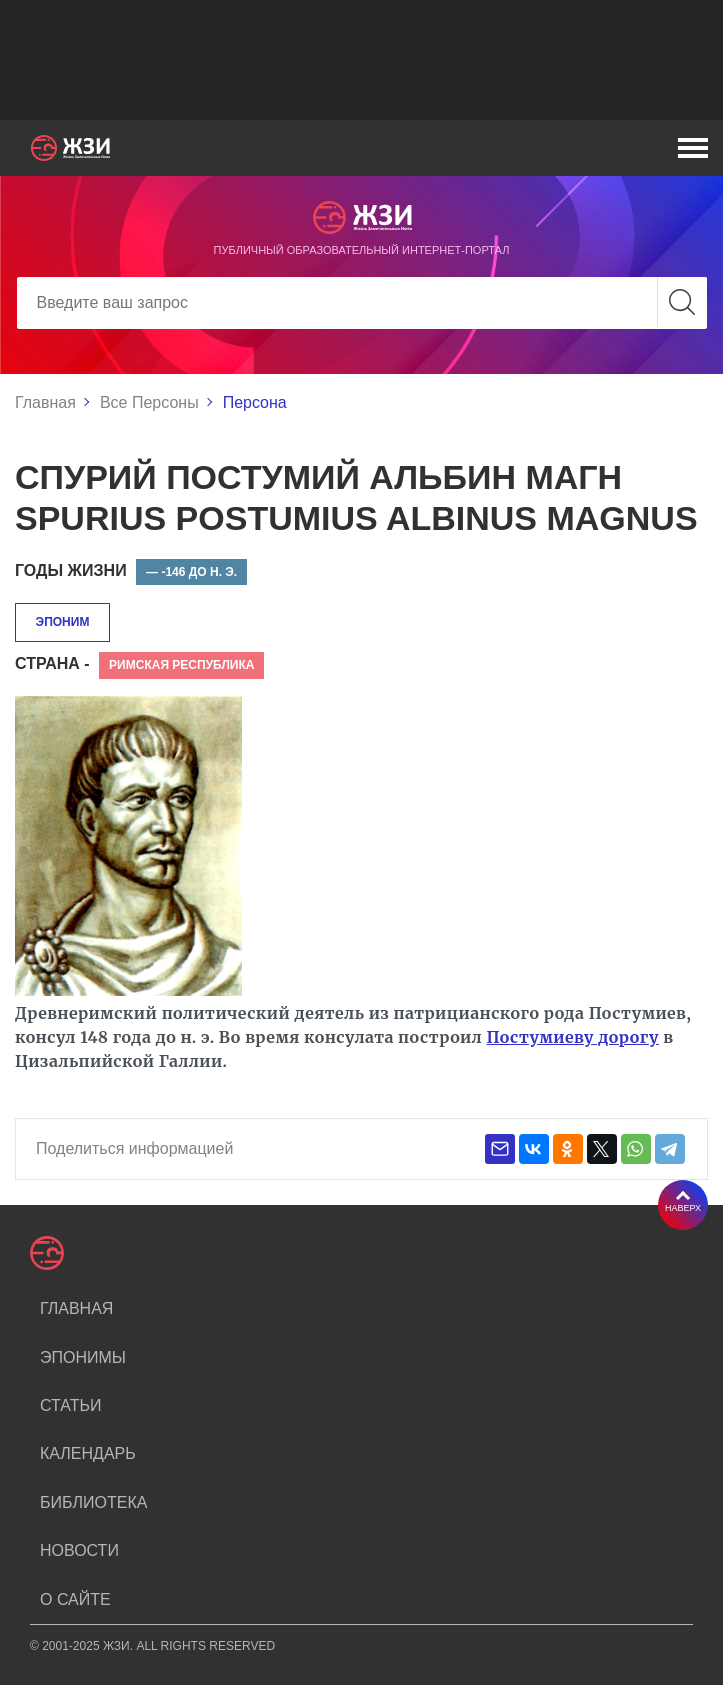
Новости (79, 1550)
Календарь (88, 1453)
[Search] (362, 303)
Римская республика (181, 665)
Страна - (52, 663)
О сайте (75, 1599)
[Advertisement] (361, 60)
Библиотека (93, 1502)
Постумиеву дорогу (573, 1037)
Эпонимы (83, 1357)
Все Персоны (149, 402)
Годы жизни (71, 570)
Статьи (70, 1405)
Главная (45, 402)
